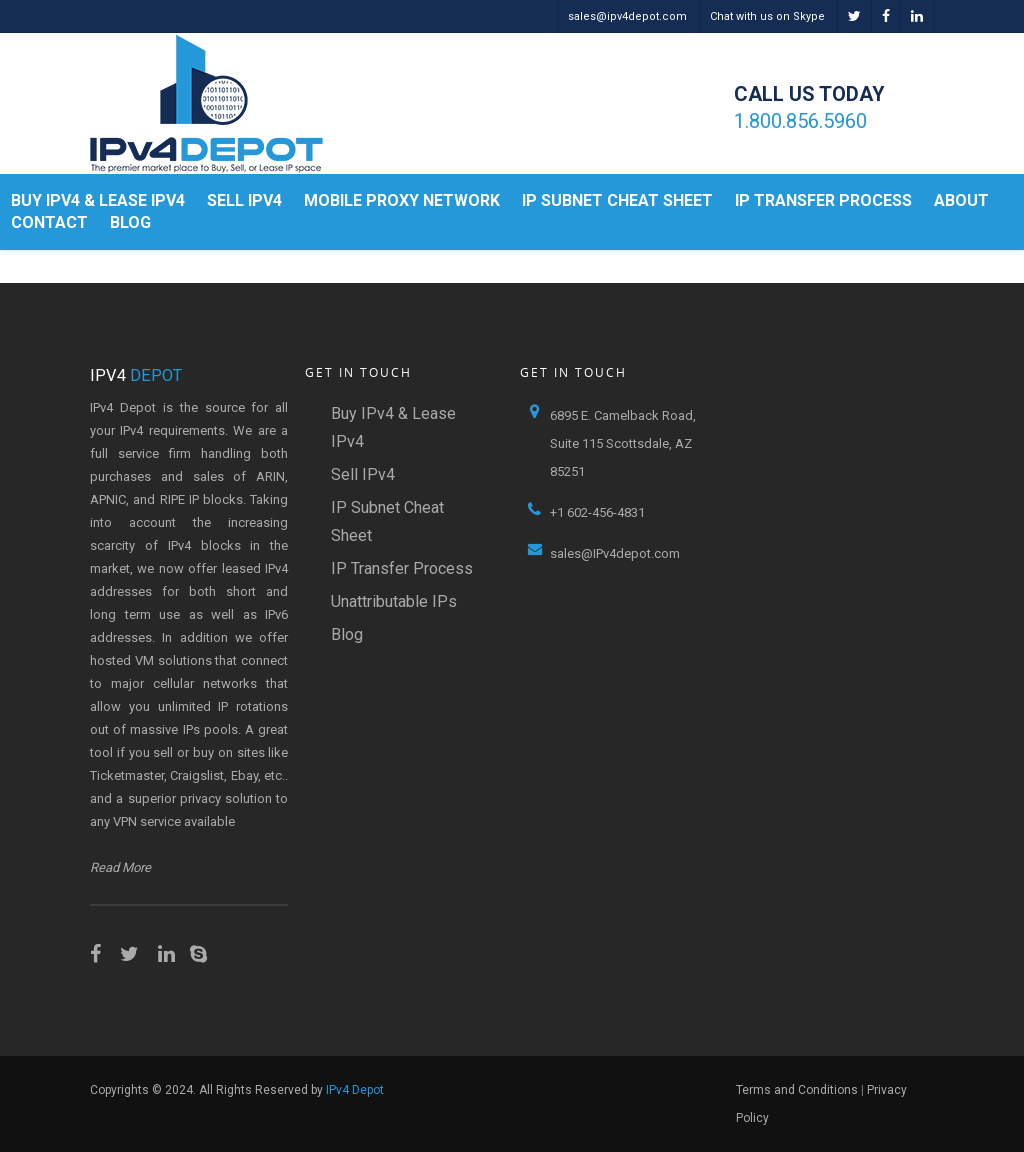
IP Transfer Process (823, 200)
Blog (130, 222)
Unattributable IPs (394, 601)
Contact (49, 222)
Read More (120, 867)
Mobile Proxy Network (402, 200)
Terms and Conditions (797, 1090)
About (961, 200)
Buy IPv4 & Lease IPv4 (98, 200)
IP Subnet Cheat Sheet (617, 200)
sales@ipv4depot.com (627, 16)
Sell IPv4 (244, 200)
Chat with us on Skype (767, 16)
